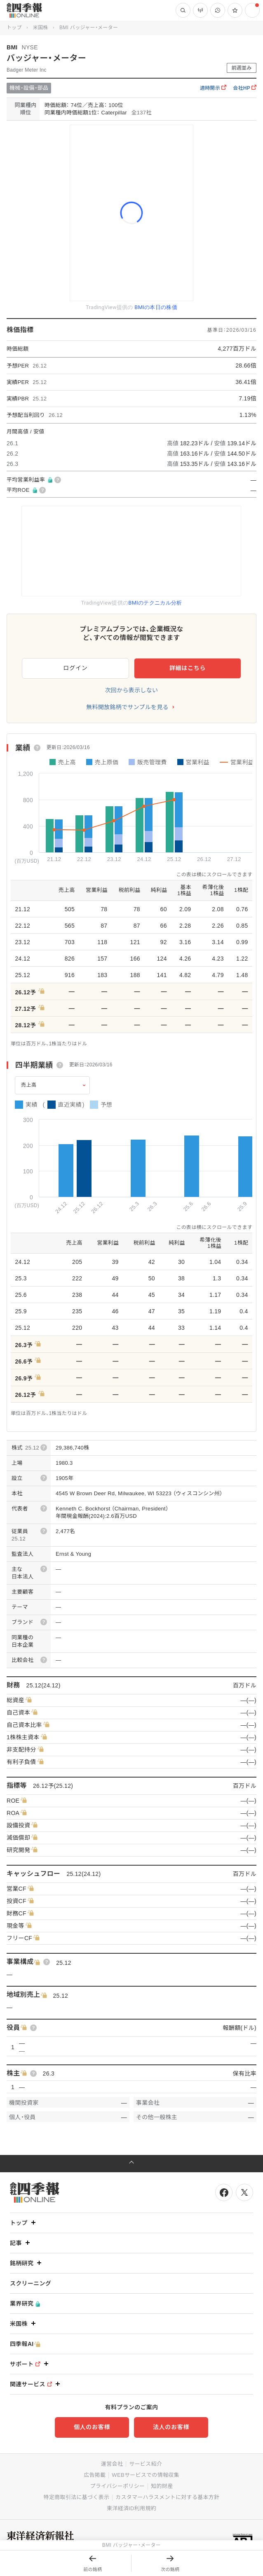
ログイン (75, 668)
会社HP (244, 88)
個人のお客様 (92, 2427)
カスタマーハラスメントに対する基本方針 (167, 2497)
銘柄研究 (26, 2263)
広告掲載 (95, 2475)
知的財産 (162, 2486)
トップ (14, 27)
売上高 (29, 1085)
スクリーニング (30, 2283)
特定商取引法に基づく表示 (77, 2497)
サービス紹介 (145, 2464)
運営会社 (112, 2464)
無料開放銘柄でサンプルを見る (127, 707)
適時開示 (213, 88)
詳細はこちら (187, 668)
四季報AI (25, 2344)
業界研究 (25, 2303)
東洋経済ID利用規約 (131, 2508)
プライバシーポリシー (117, 2486)
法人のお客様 (171, 2427)
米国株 (40, 27)
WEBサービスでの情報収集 (145, 2475)
